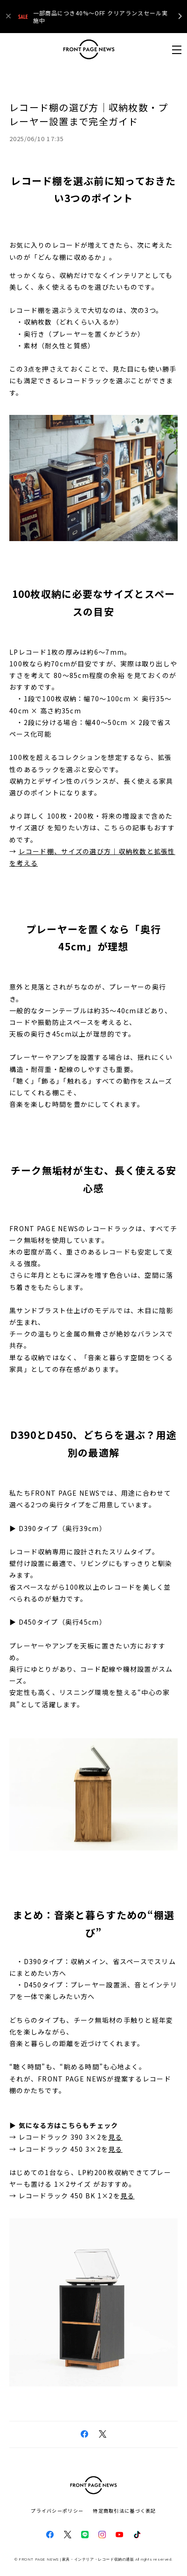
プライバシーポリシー (57, 2510)
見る (115, 2137)
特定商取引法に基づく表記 (124, 2510)
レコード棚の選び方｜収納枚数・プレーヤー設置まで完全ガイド (88, 114)
